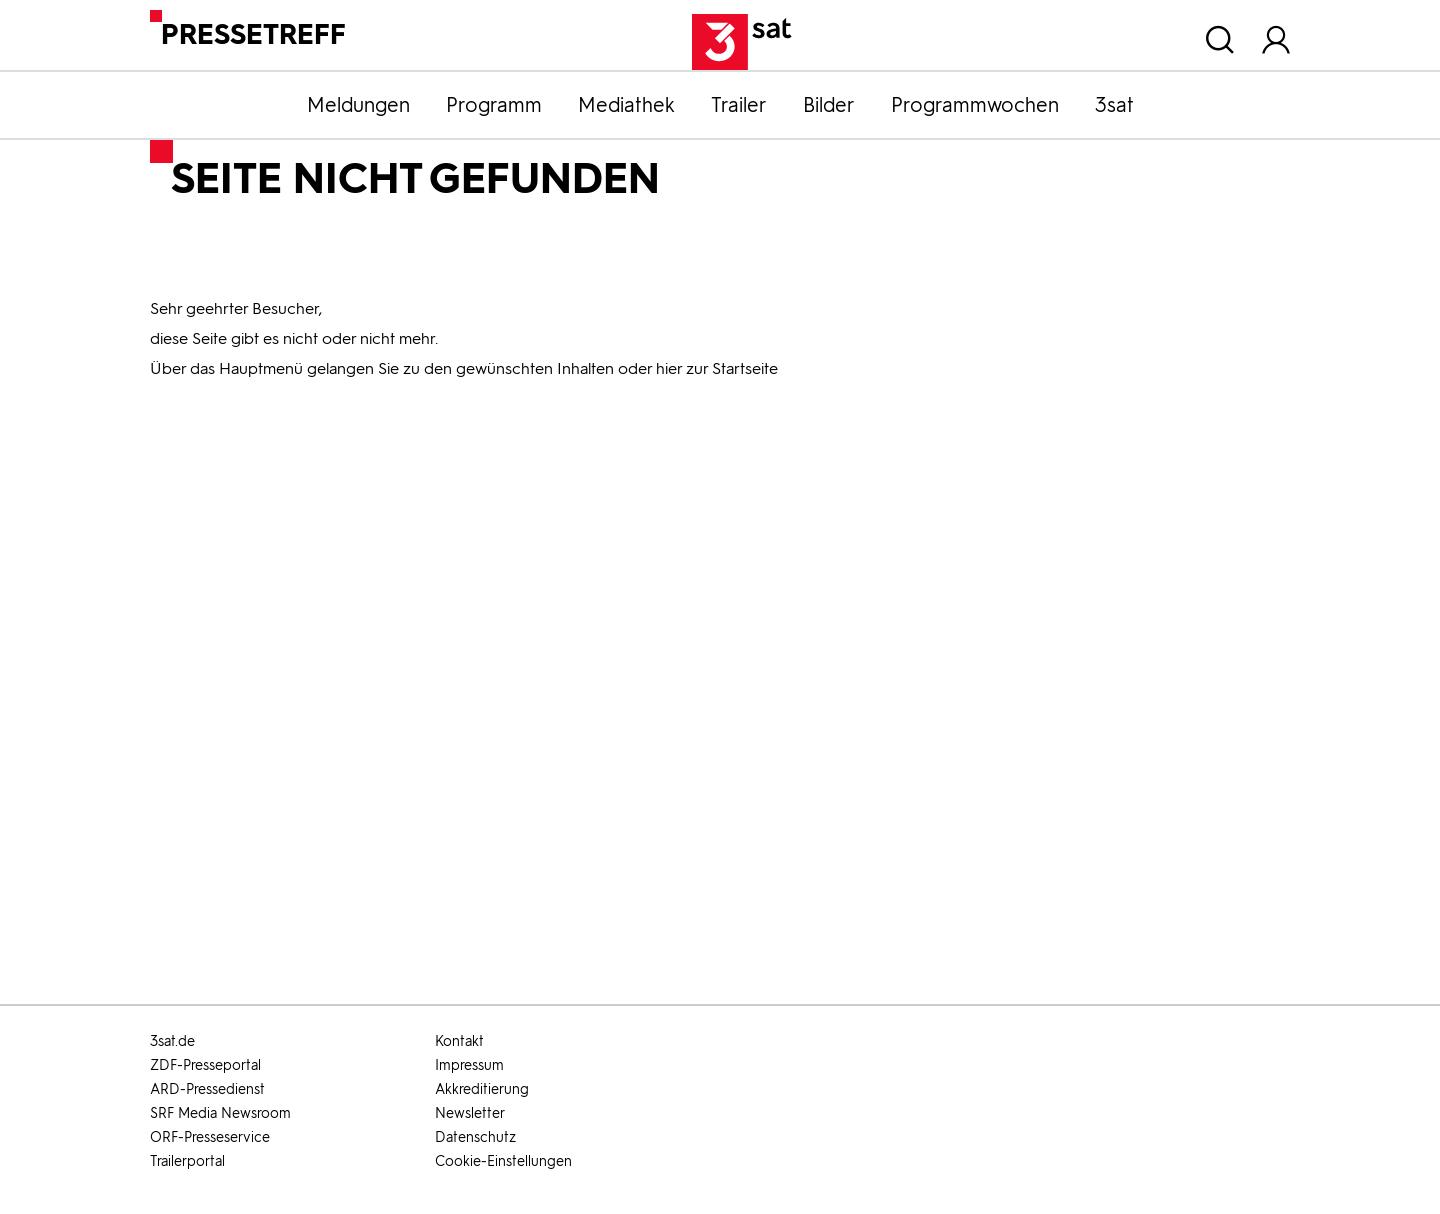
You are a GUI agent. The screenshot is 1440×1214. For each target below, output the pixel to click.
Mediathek (626, 105)
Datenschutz (475, 1137)
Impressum (469, 1065)
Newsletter (470, 1113)
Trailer (739, 105)
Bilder (829, 105)
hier (669, 368)
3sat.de (172, 1041)
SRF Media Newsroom (220, 1113)
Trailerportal (187, 1161)
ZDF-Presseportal (205, 1065)
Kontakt (459, 1041)
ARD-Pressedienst (207, 1089)
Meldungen (358, 105)
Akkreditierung (482, 1089)
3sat (1114, 105)
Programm (494, 105)
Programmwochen (975, 105)
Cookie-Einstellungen (503, 1161)
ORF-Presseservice (210, 1137)
